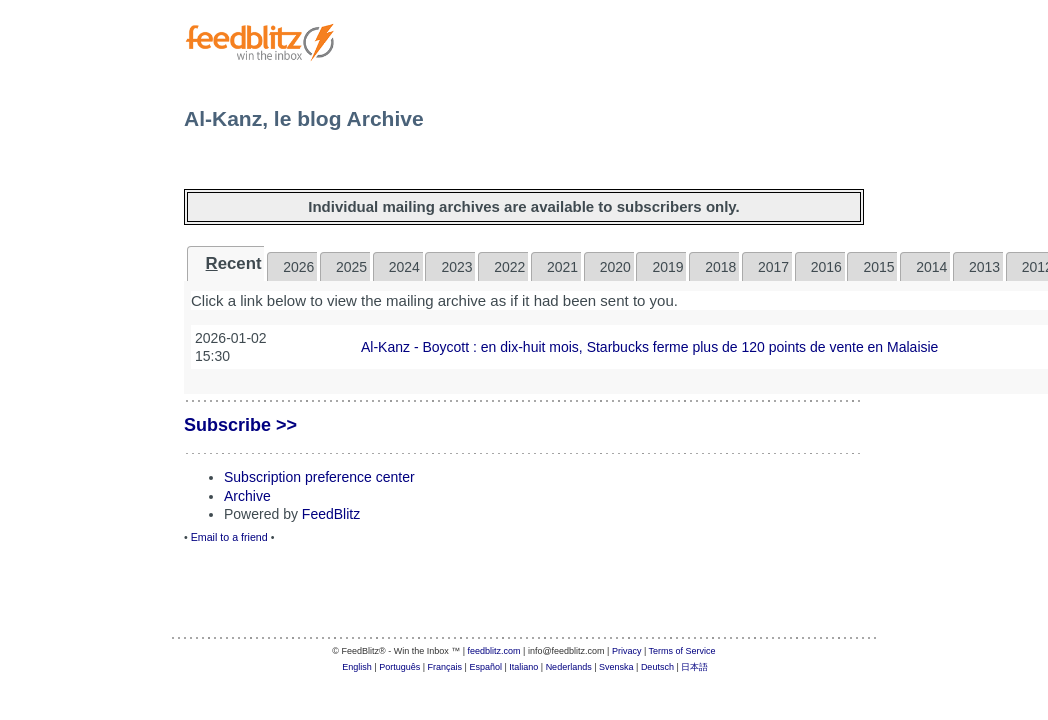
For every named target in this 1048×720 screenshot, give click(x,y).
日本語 (694, 667)
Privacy (627, 651)
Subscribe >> (240, 425)
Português (399, 667)
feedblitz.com (494, 651)
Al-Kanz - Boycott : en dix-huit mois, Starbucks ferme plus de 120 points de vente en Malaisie (649, 347)
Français (445, 667)
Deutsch (657, 667)
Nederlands (569, 667)
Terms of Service (682, 651)
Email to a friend (229, 537)
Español (485, 667)
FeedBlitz (331, 514)
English (357, 667)
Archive (247, 496)
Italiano (523, 667)
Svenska (616, 667)
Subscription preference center (319, 477)
